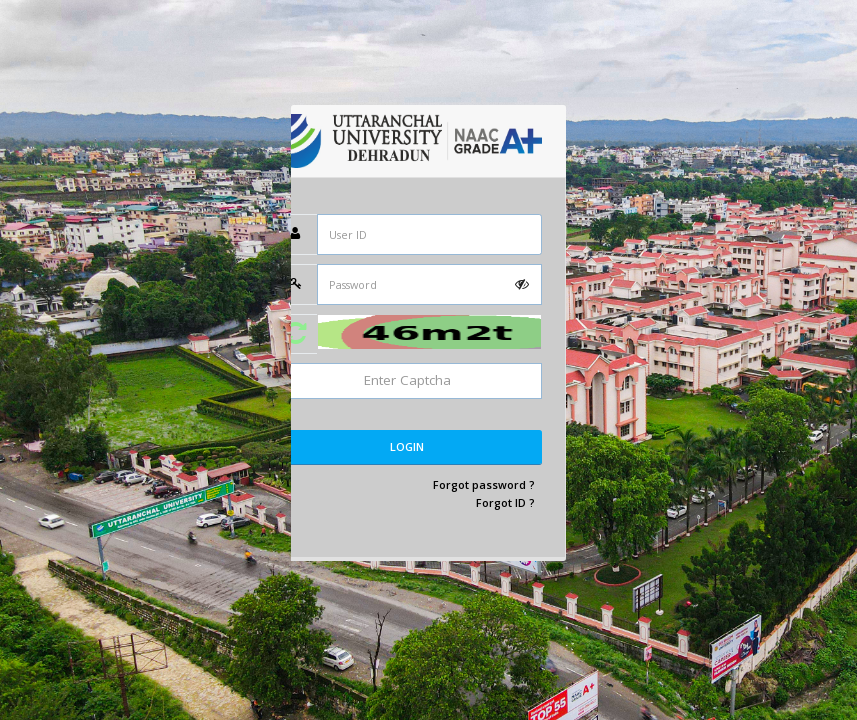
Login (407, 446)
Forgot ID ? (505, 502)
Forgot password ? (484, 484)
